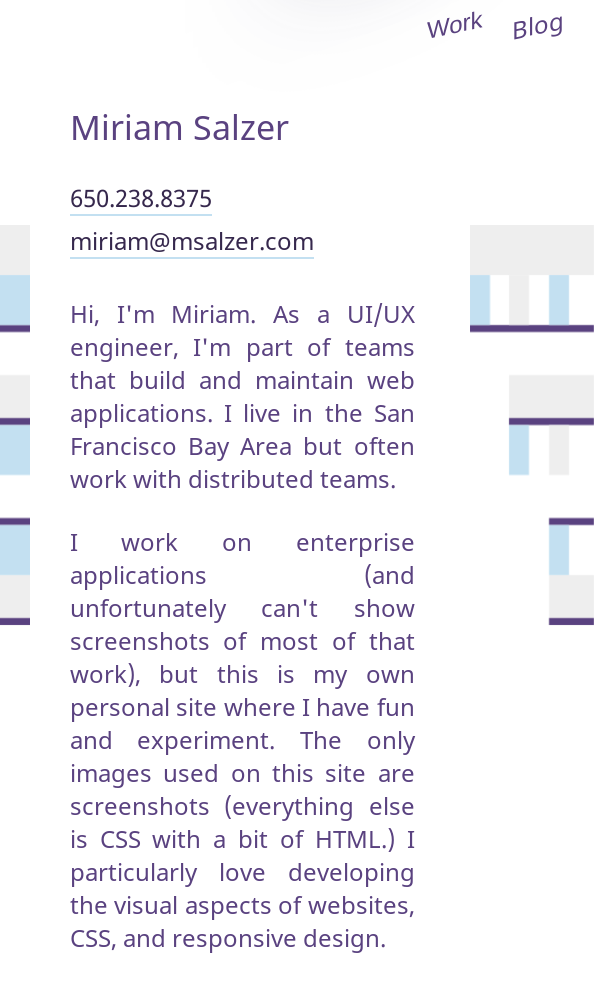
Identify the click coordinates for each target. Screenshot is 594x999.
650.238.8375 (141, 197)
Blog (538, 24)
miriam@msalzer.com (192, 240)
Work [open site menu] (455, 24)
